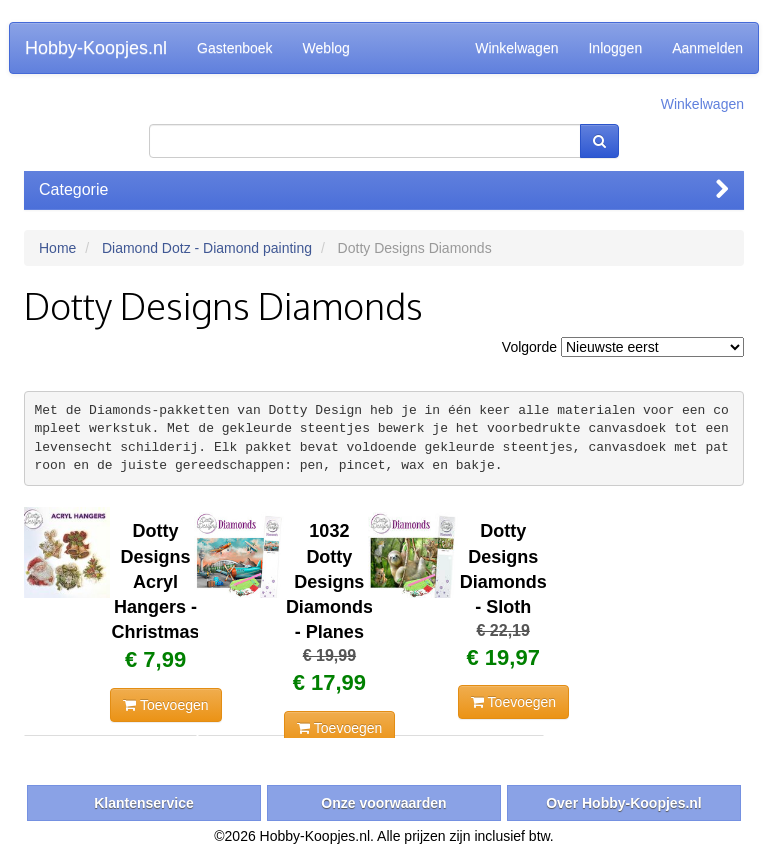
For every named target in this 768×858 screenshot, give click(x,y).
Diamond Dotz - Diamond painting (207, 248)
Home (57, 248)
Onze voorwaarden (383, 803)
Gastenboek (235, 48)
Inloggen (615, 48)
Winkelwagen (516, 48)
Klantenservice (144, 803)
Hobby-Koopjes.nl (96, 48)
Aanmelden (707, 48)
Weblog (326, 48)
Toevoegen (165, 705)
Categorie (384, 189)
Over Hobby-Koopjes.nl (624, 803)
